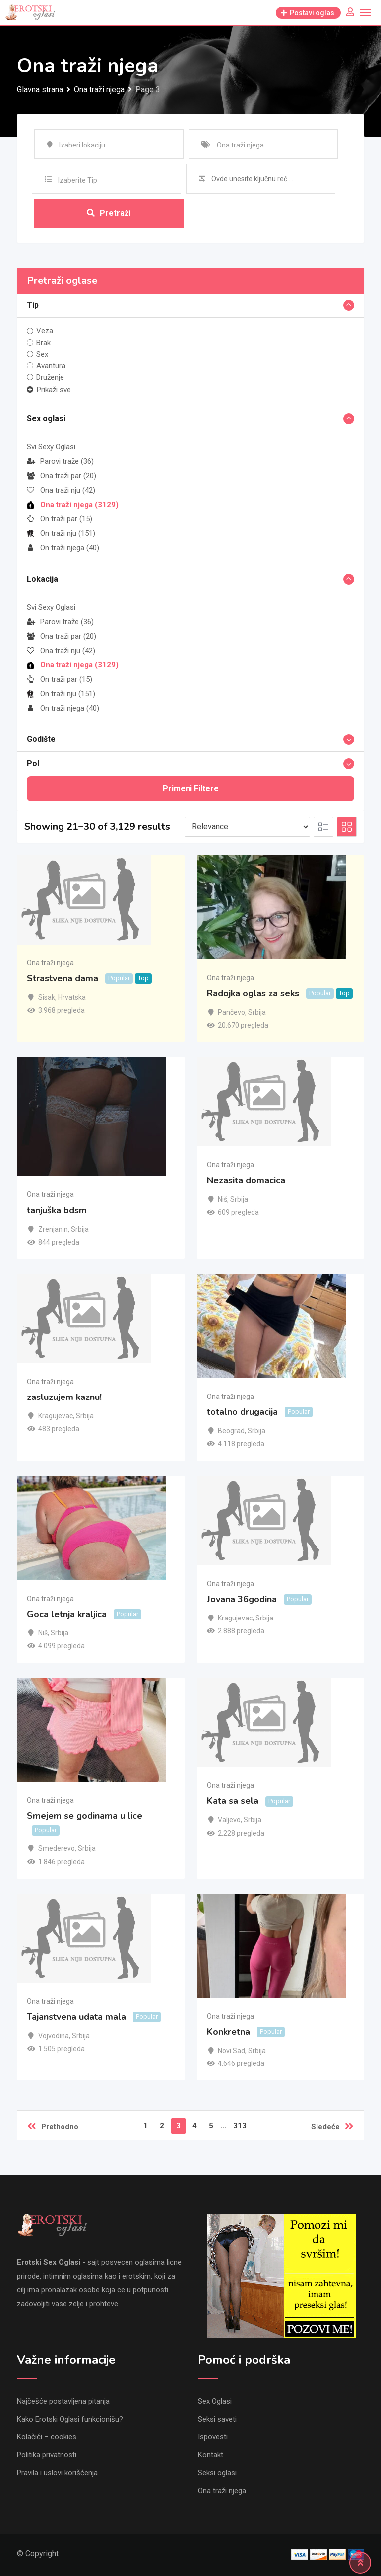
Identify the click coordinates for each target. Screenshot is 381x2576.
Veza (44, 331)
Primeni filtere (191, 788)
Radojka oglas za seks (253, 994)
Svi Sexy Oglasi (51, 446)
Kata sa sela (232, 1801)
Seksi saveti (217, 2419)
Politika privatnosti (46, 2455)
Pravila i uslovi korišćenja (57, 2473)
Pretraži (108, 213)
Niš (222, 1199)
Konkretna (228, 2032)
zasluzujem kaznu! (64, 1397)
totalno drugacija (242, 1412)
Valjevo (229, 1820)
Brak (43, 342)
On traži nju (61, 533)
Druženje (50, 377)
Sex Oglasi (215, 2401)
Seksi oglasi (217, 2473)
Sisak (46, 998)
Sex (42, 354)
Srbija (257, 1013)
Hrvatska (72, 998)
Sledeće (332, 2127)
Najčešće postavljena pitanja (63, 2401)
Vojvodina (53, 2036)
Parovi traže (60, 461)
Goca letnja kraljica (67, 1614)
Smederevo (56, 1849)
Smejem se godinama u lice (84, 1816)
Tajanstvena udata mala (76, 2017)
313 (240, 2126)
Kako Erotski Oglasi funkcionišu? (70, 2419)
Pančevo (231, 1013)
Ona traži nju (61, 490)
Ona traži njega (73, 504)
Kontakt (210, 2455)
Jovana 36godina (242, 1599)
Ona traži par (61, 475)
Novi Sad (231, 2051)
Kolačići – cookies (46, 2437)
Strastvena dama (62, 979)
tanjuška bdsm (57, 1210)
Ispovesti (213, 2437)
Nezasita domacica (246, 1180)
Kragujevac (55, 1416)
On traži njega (63, 547)
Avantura (50, 366)
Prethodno (52, 2127)
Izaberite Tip (77, 180)
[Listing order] (247, 827)
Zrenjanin (53, 1229)
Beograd (231, 1431)
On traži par (59, 519)
